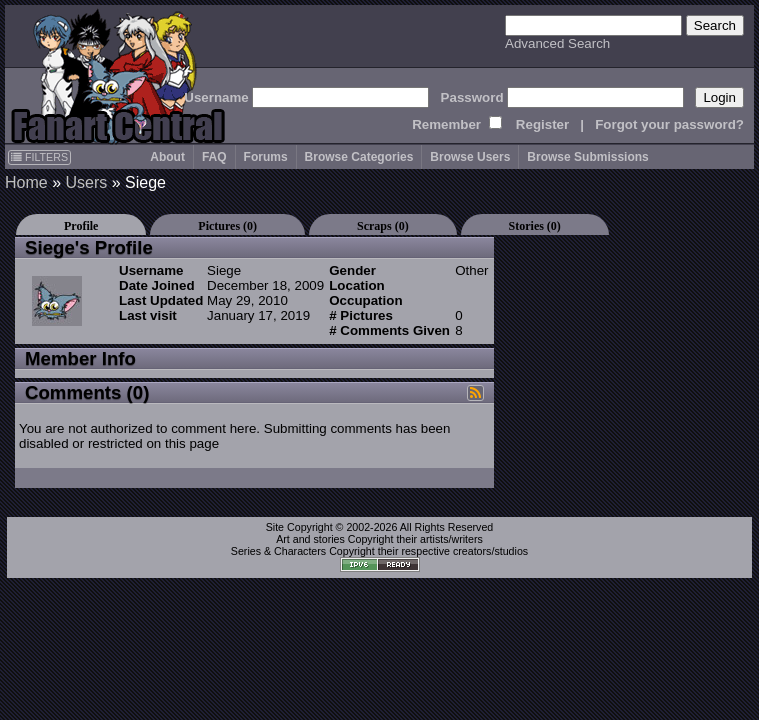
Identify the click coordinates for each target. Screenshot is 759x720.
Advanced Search (557, 43)
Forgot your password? (669, 124)
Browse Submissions (587, 157)
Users (86, 182)
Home (26, 182)
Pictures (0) (227, 226)
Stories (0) (535, 226)
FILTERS (39, 157)
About (167, 157)
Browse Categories (359, 157)
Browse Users (470, 157)
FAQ (214, 157)
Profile (81, 226)
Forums (266, 157)
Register (542, 124)
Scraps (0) (383, 226)
